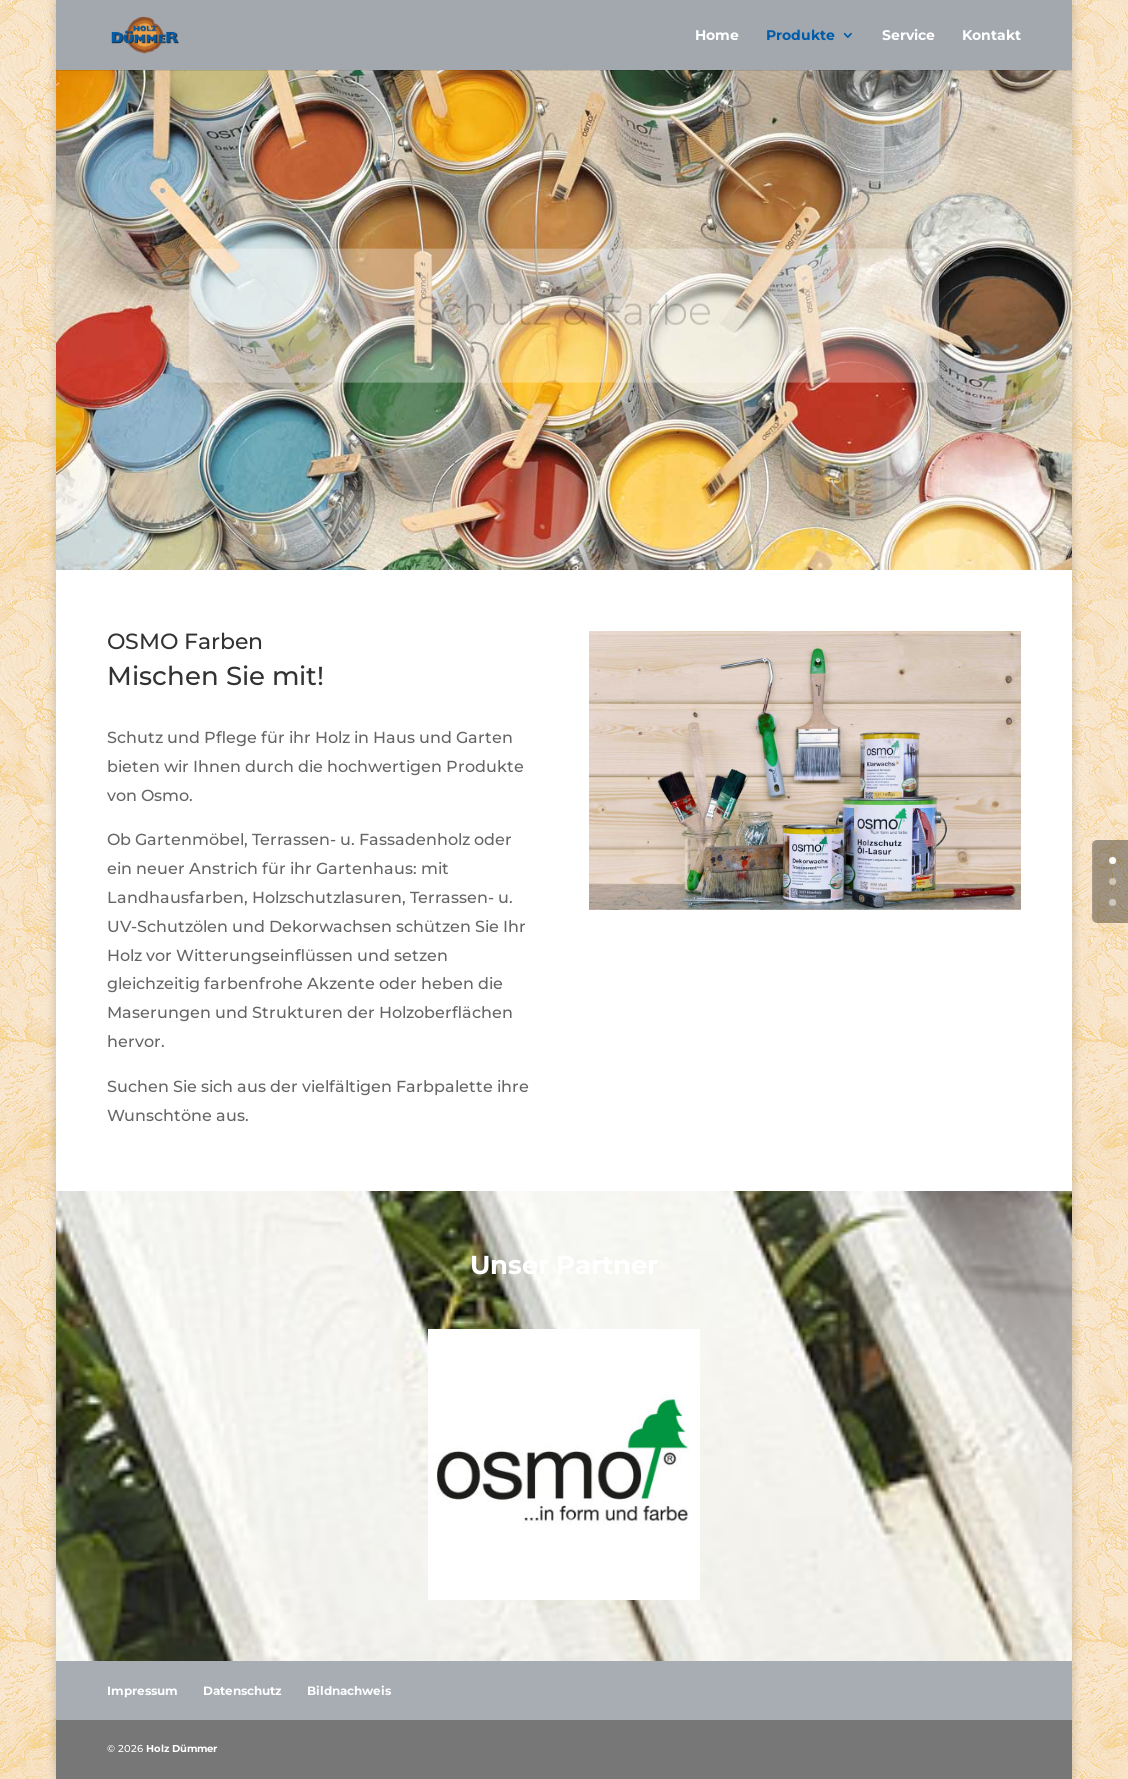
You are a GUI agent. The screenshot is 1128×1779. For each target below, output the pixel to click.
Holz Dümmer (181, 1748)
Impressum (142, 1690)
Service (908, 36)
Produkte (800, 36)
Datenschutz (242, 1690)
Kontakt (991, 36)
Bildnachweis (349, 1690)
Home (717, 36)
